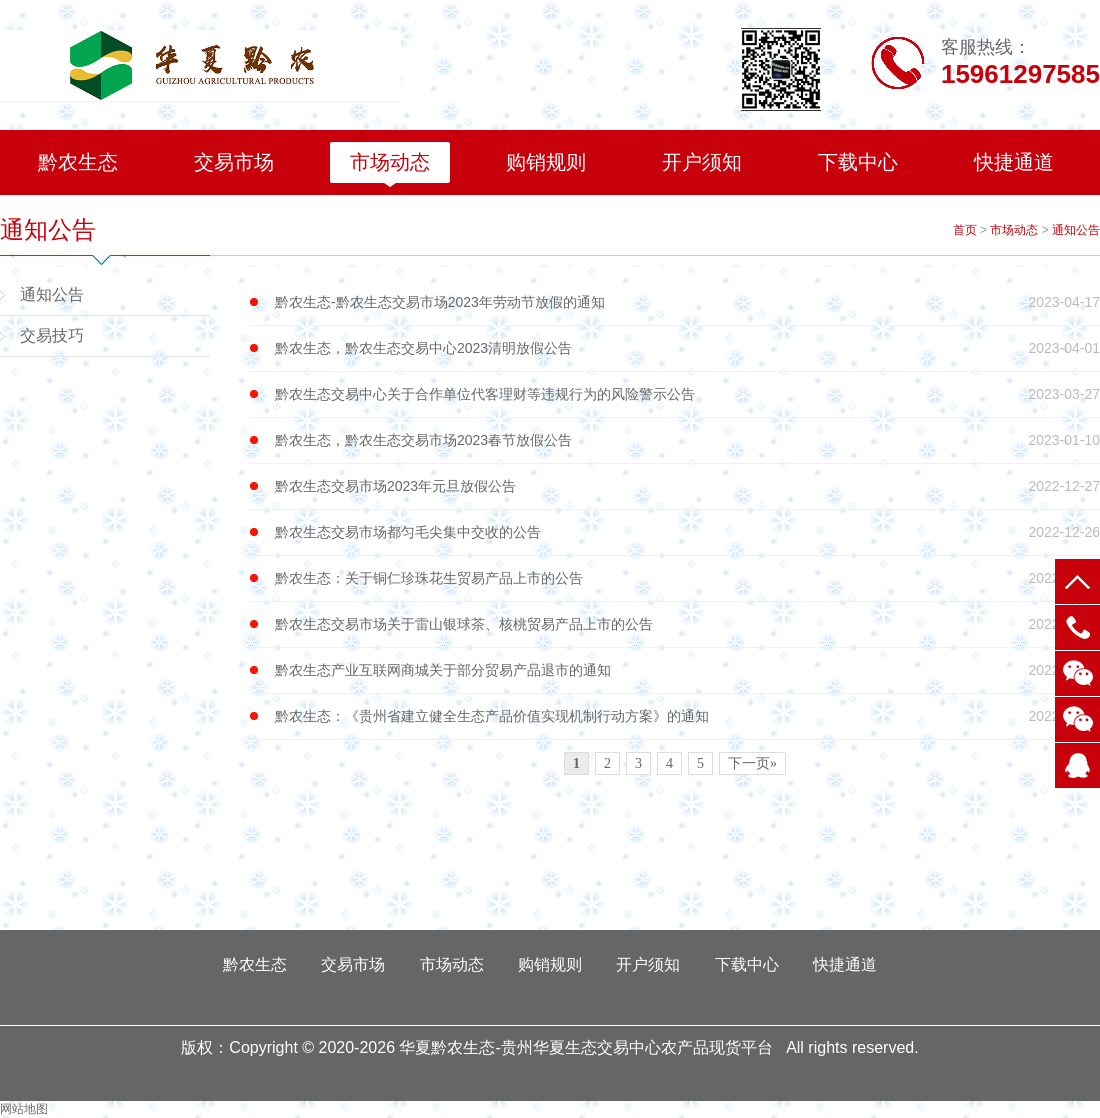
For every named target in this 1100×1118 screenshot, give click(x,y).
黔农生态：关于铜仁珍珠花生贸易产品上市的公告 (687, 578)
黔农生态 (78, 162)
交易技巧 (52, 335)
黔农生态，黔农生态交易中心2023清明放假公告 (687, 348)
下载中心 (858, 162)
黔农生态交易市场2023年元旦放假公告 (687, 486)
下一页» (752, 763)
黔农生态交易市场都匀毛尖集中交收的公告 (687, 532)
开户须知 (702, 162)
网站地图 (24, 1109)
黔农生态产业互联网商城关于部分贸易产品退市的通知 (687, 670)
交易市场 (234, 162)
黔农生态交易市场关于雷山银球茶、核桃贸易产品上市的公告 (687, 624)
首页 (965, 230)
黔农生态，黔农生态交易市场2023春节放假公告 (687, 440)
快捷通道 (1014, 162)
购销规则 (546, 162)
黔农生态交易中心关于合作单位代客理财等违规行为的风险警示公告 (687, 394)
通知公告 (1076, 230)
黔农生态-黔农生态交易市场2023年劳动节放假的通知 (687, 302)
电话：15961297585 (1077, 627)
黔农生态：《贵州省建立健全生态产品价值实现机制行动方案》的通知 (687, 716)
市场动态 (390, 162)
